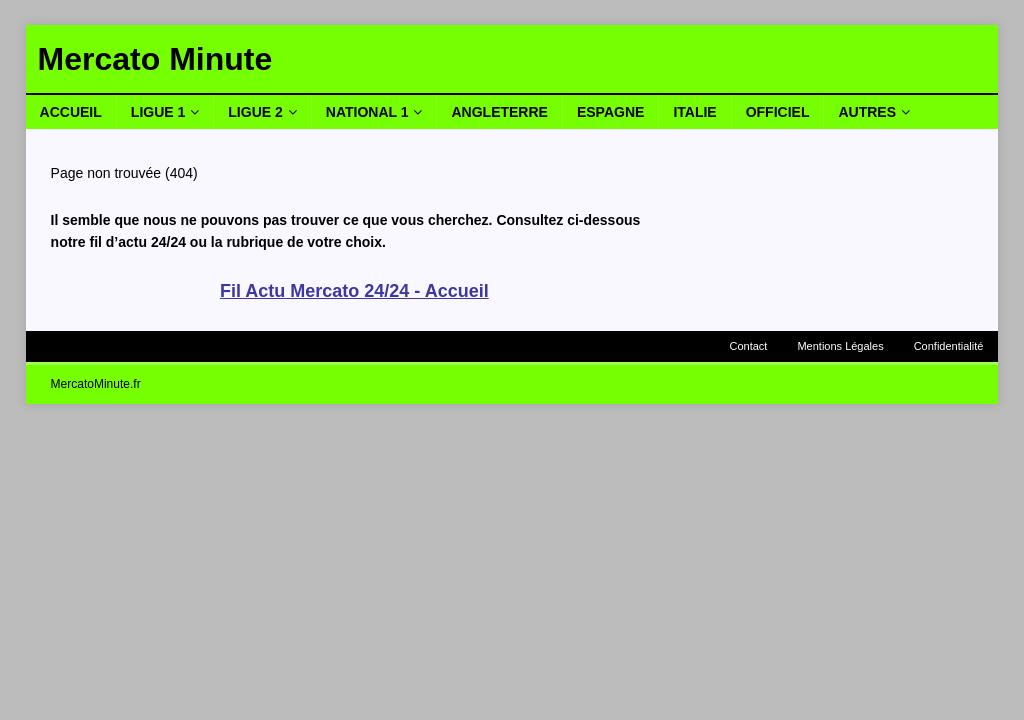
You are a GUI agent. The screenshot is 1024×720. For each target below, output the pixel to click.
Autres (867, 112)
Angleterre (499, 112)
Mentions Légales (840, 346)
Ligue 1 (158, 112)
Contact (749, 346)
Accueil (71, 112)
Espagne (610, 112)
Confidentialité (949, 346)
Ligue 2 (255, 112)
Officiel (778, 112)
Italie (694, 112)
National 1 (367, 112)
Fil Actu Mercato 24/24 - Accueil (354, 291)
